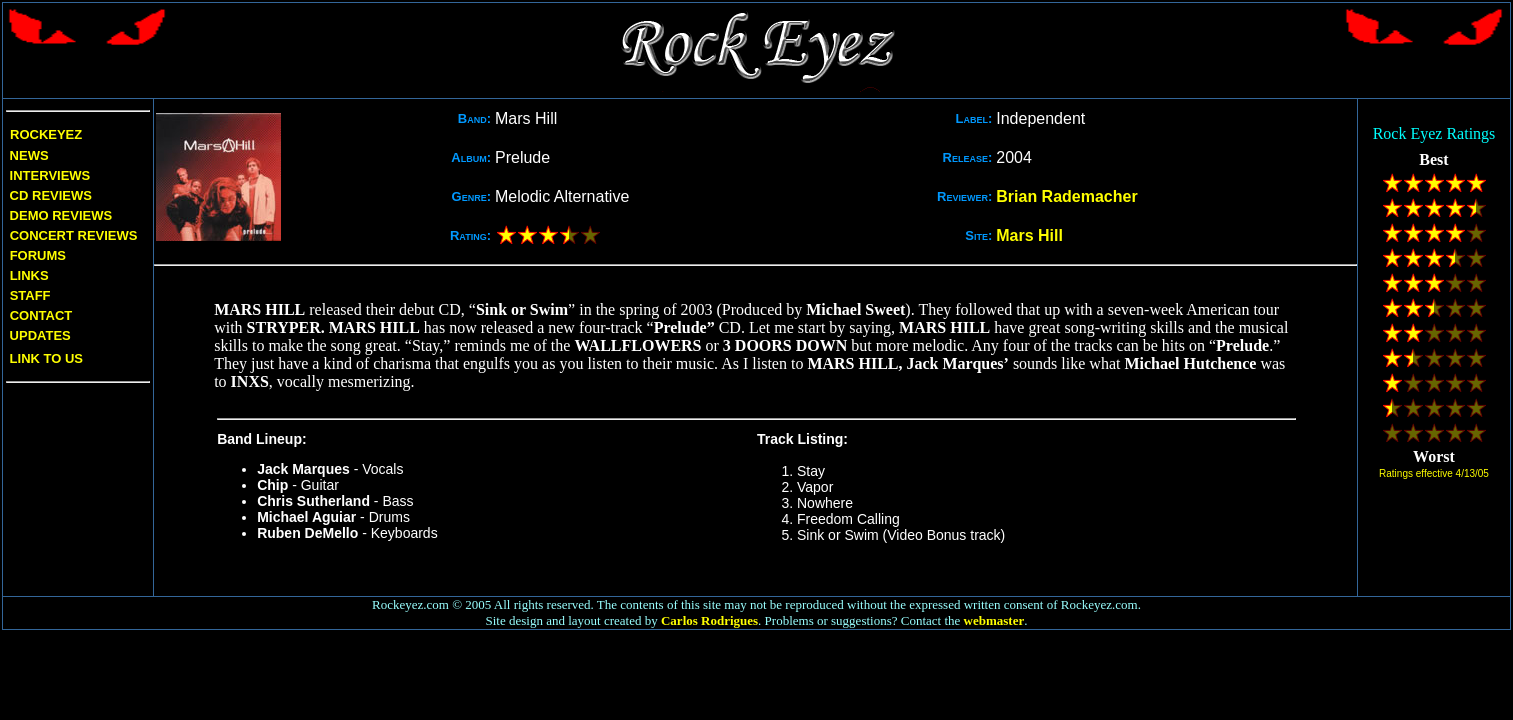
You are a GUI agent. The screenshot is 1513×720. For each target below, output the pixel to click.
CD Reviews (49, 195)
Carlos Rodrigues (709, 620)
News (27, 155)
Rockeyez (46, 134)
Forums (38, 255)
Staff (30, 295)
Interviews (48, 175)
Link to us (44, 358)
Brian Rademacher (1066, 196)
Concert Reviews (74, 235)
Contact (41, 315)
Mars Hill (1029, 235)
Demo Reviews (59, 215)
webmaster (994, 620)
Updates (38, 335)
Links (29, 275)
